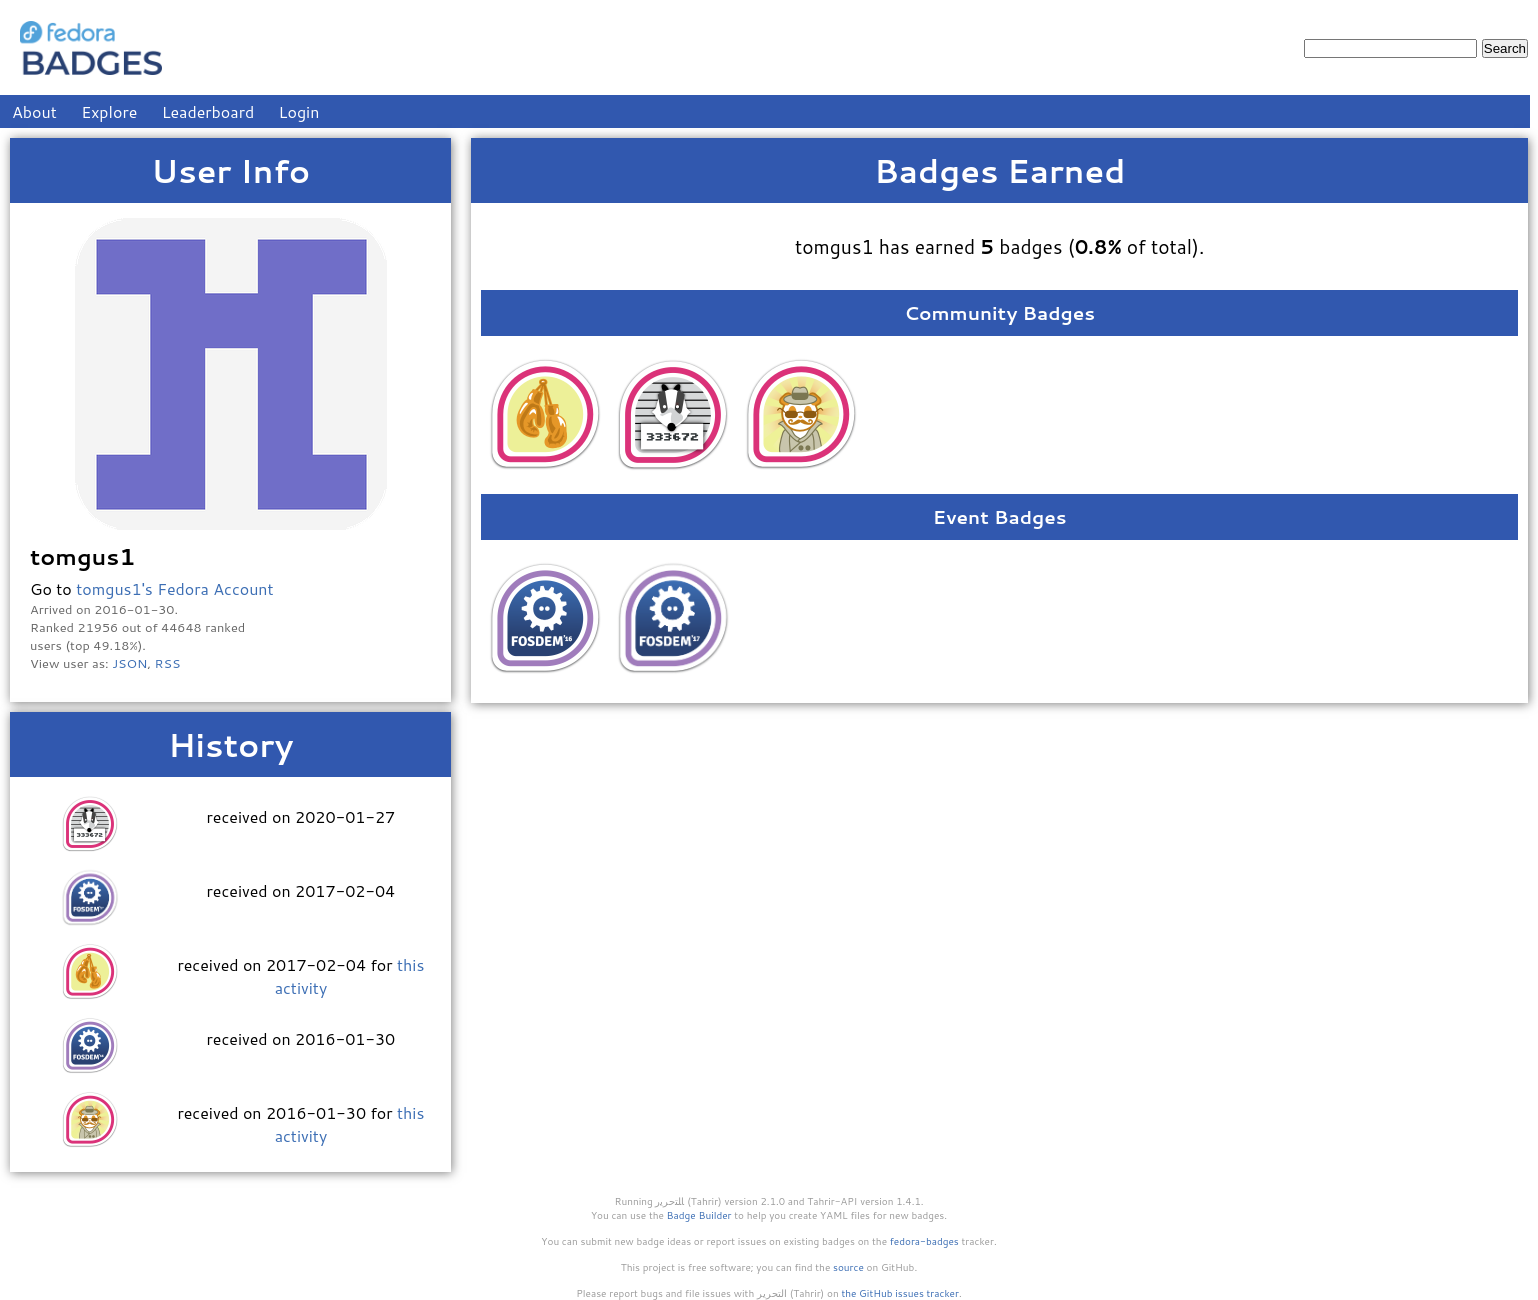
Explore (109, 111)
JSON (129, 663)
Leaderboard (208, 111)
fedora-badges (924, 1241)
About (34, 111)
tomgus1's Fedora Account (174, 588)
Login (299, 111)
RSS (168, 663)
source (848, 1267)
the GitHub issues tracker (900, 1293)
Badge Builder (699, 1215)
